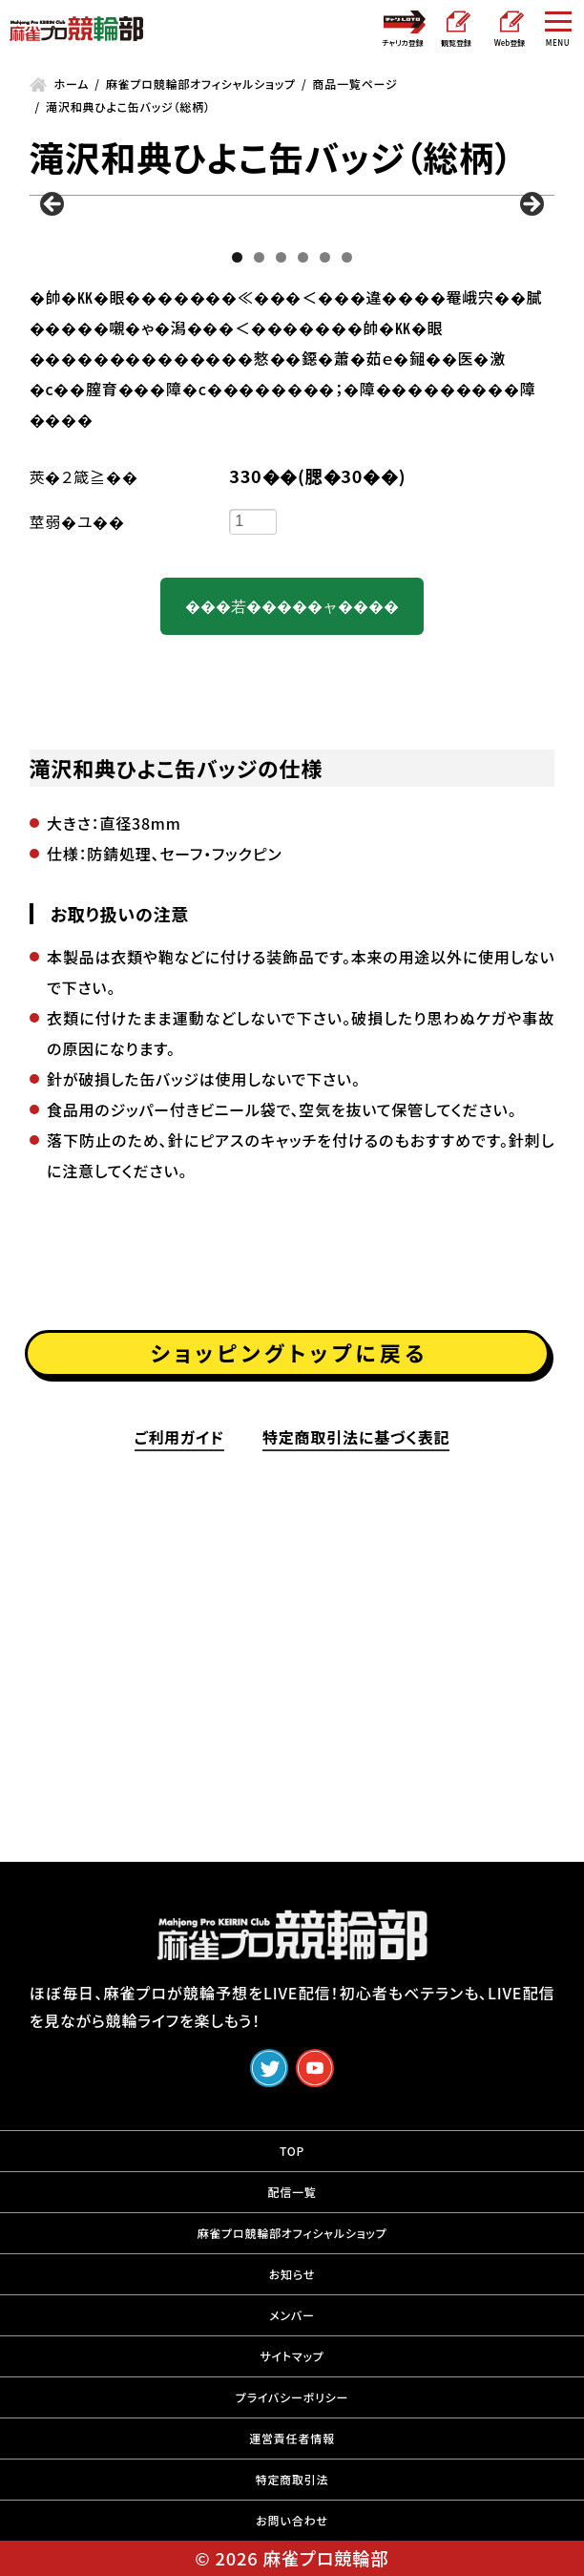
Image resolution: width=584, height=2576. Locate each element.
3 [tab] (281, 518)
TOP (292, 2173)
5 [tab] (325, 518)
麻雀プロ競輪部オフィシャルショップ (291, 2256)
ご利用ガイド (179, 1755)
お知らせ (292, 2297)
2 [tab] (259, 518)
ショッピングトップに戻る (290, 1661)
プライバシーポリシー (292, 2420)
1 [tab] (237, 518)
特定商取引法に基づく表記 (355, 1755)
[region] (292, 354)
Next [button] (530, 336)
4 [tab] (303, 518)
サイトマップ (291, 2379)
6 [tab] (347, 518)
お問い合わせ (291, 2543)
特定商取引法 (292, 2502)
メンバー (292, 2338)
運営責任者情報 (292, 2461)
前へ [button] (53, 336)
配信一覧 (291, 2214)
